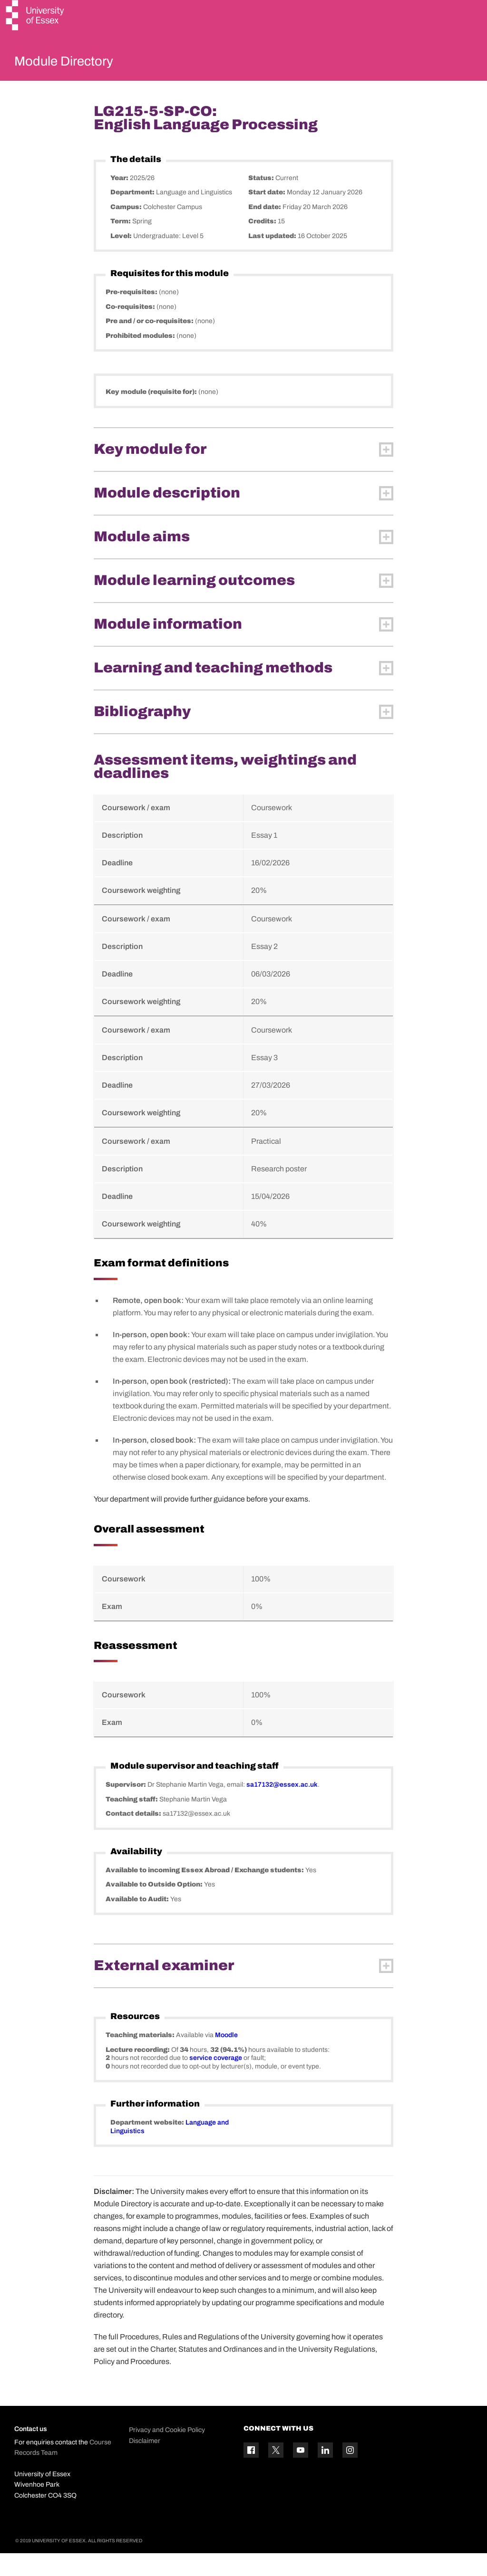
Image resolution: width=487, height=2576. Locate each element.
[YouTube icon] (300, 2472)
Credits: (263, 244)
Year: (120, 200)
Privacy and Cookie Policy (167, 2452)
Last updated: (273, 258)
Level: (121, 258)
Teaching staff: (132, 1821)
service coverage (215, 2080)
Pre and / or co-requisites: (150, 343)
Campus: (126, 229)
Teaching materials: (141, 2057)
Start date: (267, 215)
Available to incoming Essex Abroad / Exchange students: (205, 1892)
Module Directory (79, 63)
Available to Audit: (138, 1921)
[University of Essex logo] (35, 16)
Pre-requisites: (132, 314)
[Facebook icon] (251, 2472)
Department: (133, 215)
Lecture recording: (138, 2072)
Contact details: (134, 1836)
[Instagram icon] (350, 2472)
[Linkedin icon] (325, 2472)
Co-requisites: (131, 329)
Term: (121, 244)
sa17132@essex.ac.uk (282, 1807)
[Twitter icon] (275, 2472)
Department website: (147, 2145)
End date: (265, 229)
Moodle (226, 2057)
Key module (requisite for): (152, 414)
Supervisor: (126, 1807)
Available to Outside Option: (155, 1907)
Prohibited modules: (141, 358)
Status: (261, 200)
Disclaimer (144, 2463)
